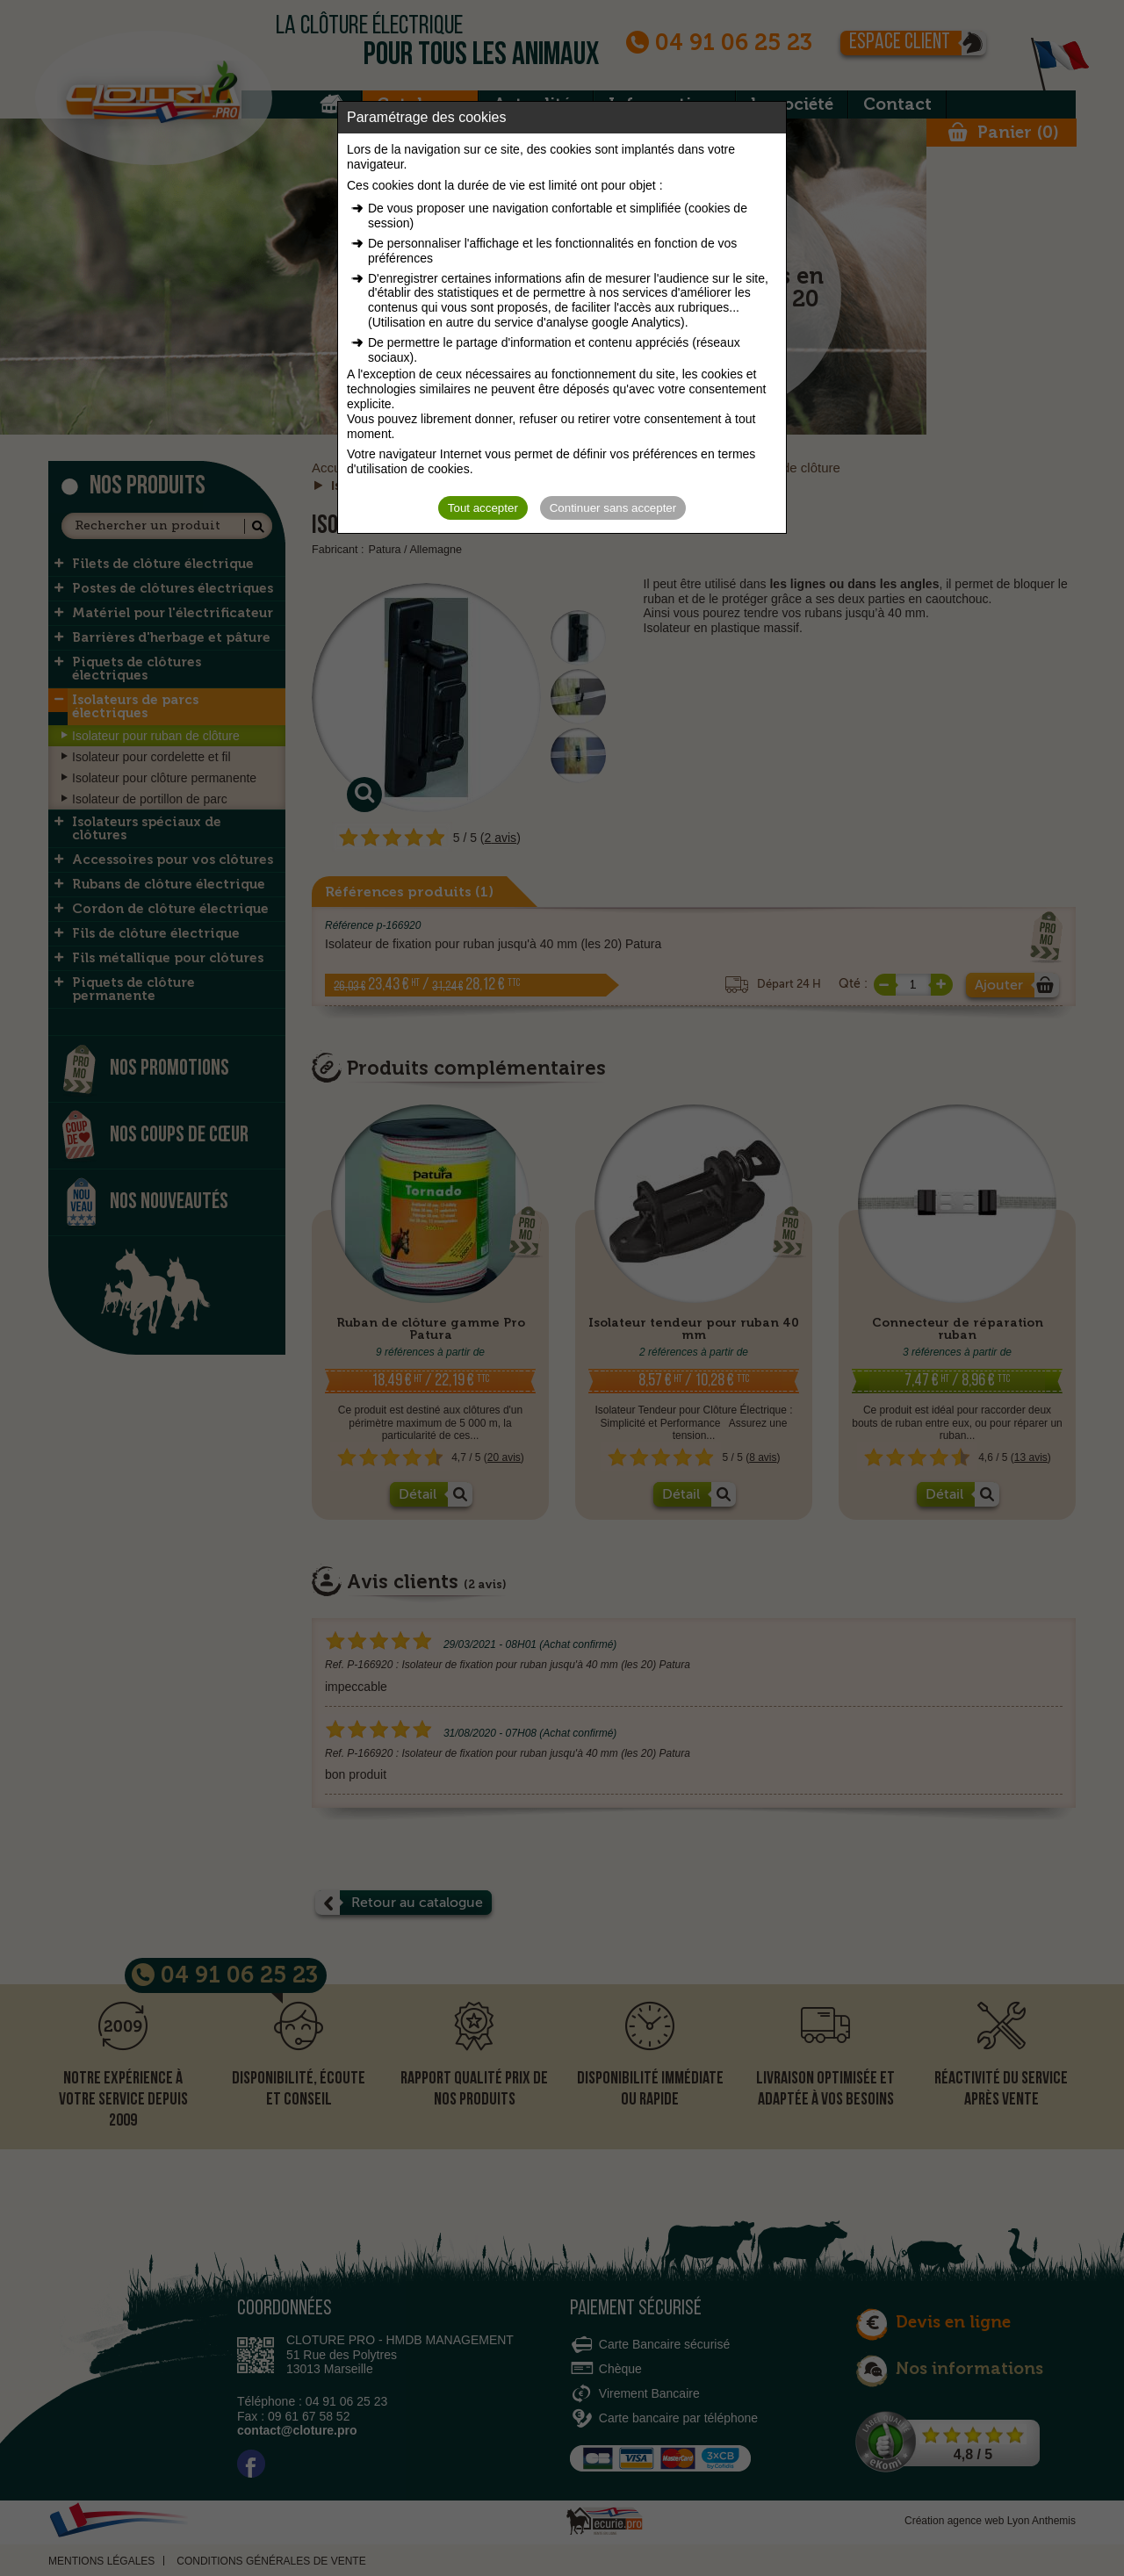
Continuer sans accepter (613, 507)
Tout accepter (483, 507)
